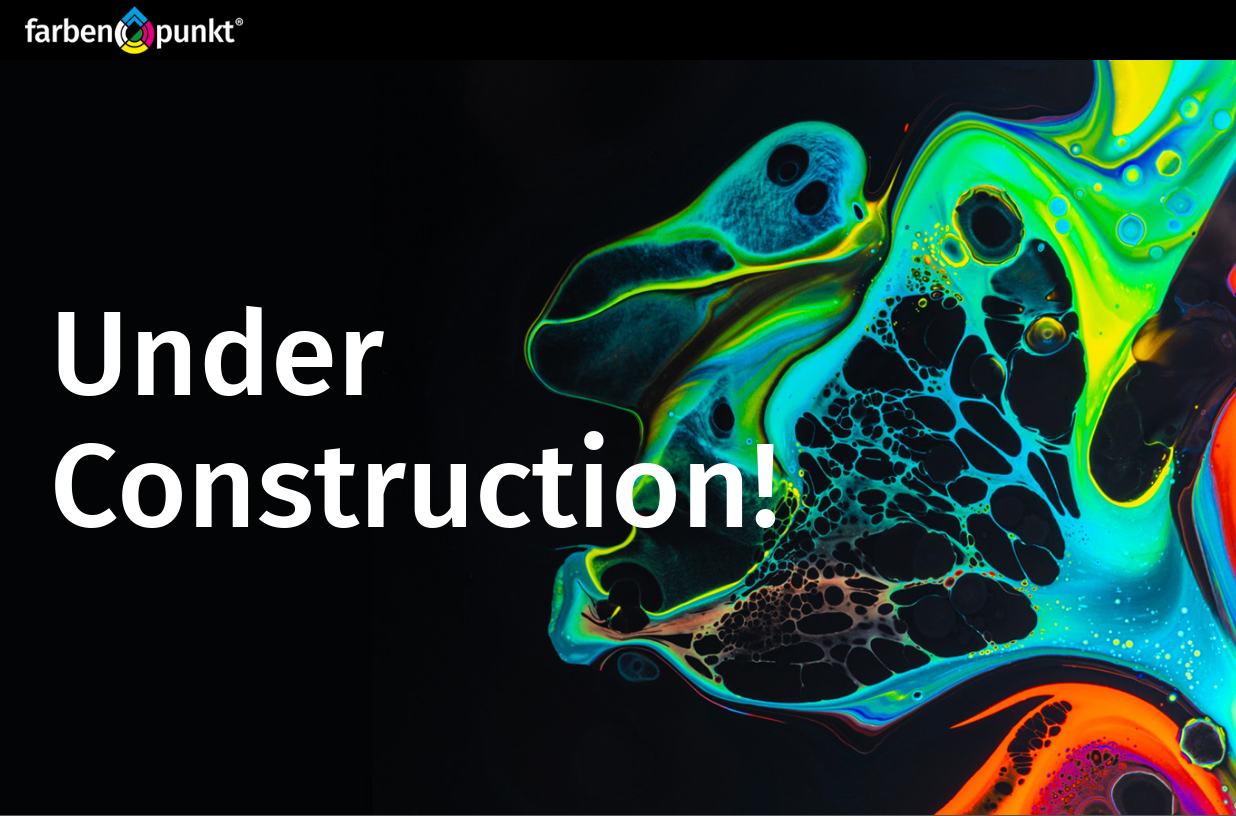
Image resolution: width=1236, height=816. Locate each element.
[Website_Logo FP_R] (134, 30)
